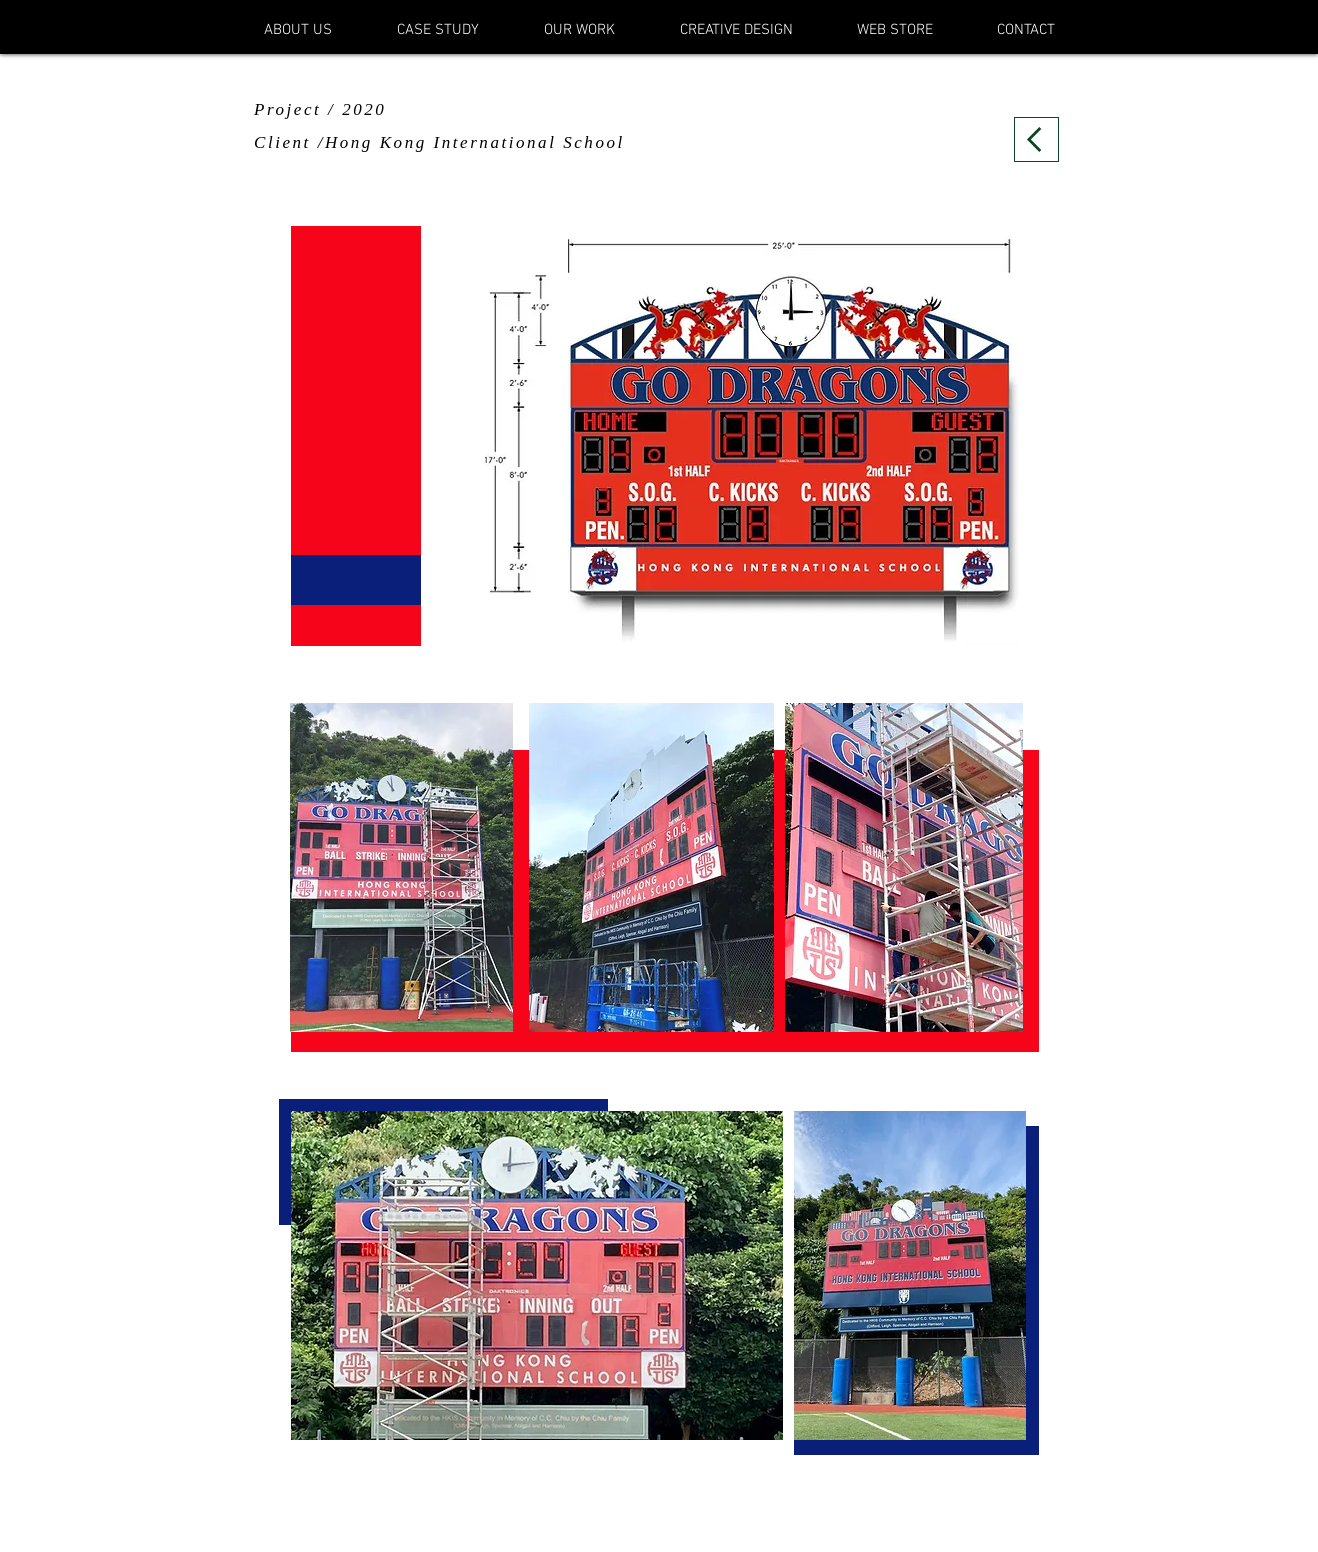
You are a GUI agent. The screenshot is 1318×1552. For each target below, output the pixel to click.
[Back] (1036, 139)
